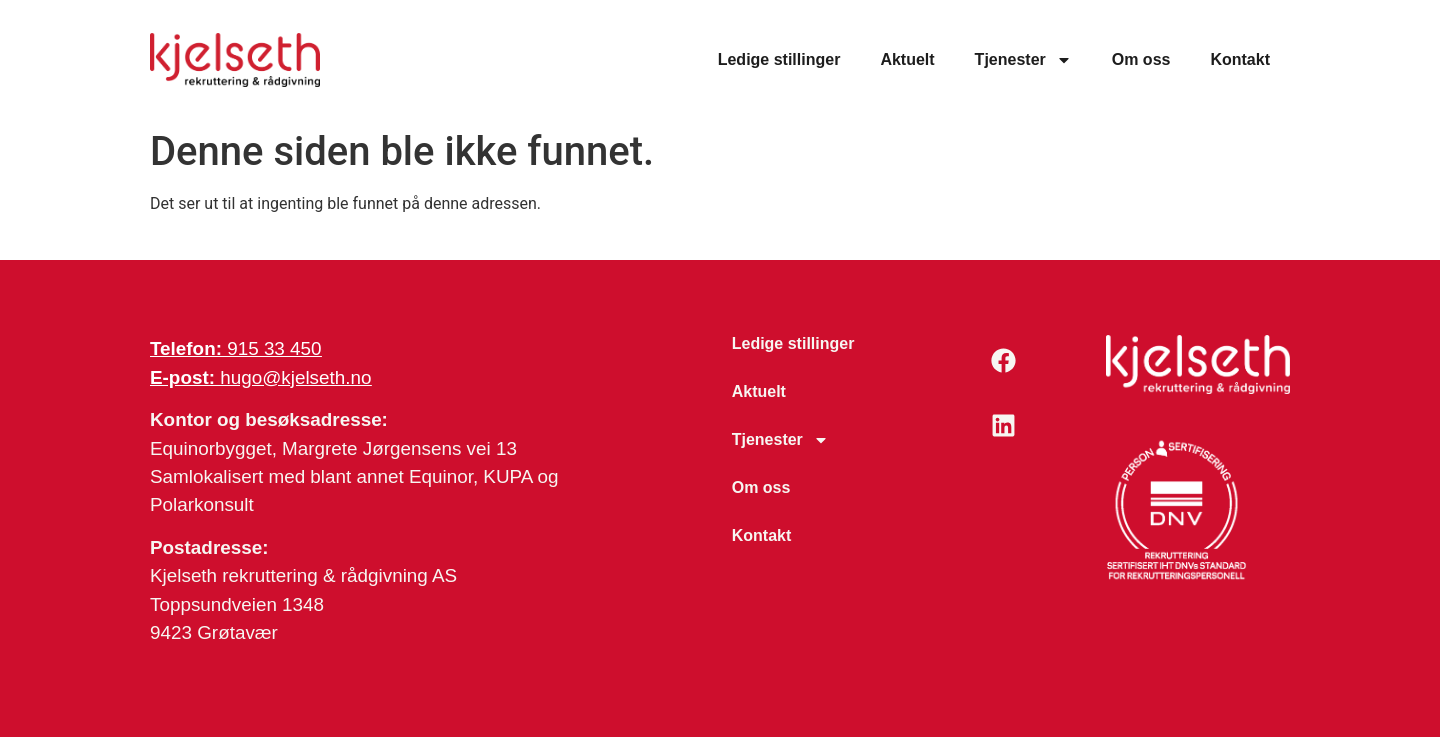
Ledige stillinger (779, 59)
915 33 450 (236, 348)
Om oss (1141, 59)
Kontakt (1240, 59)
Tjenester (1023, 60)
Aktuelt (907, 59)
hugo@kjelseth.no (260, 377)
